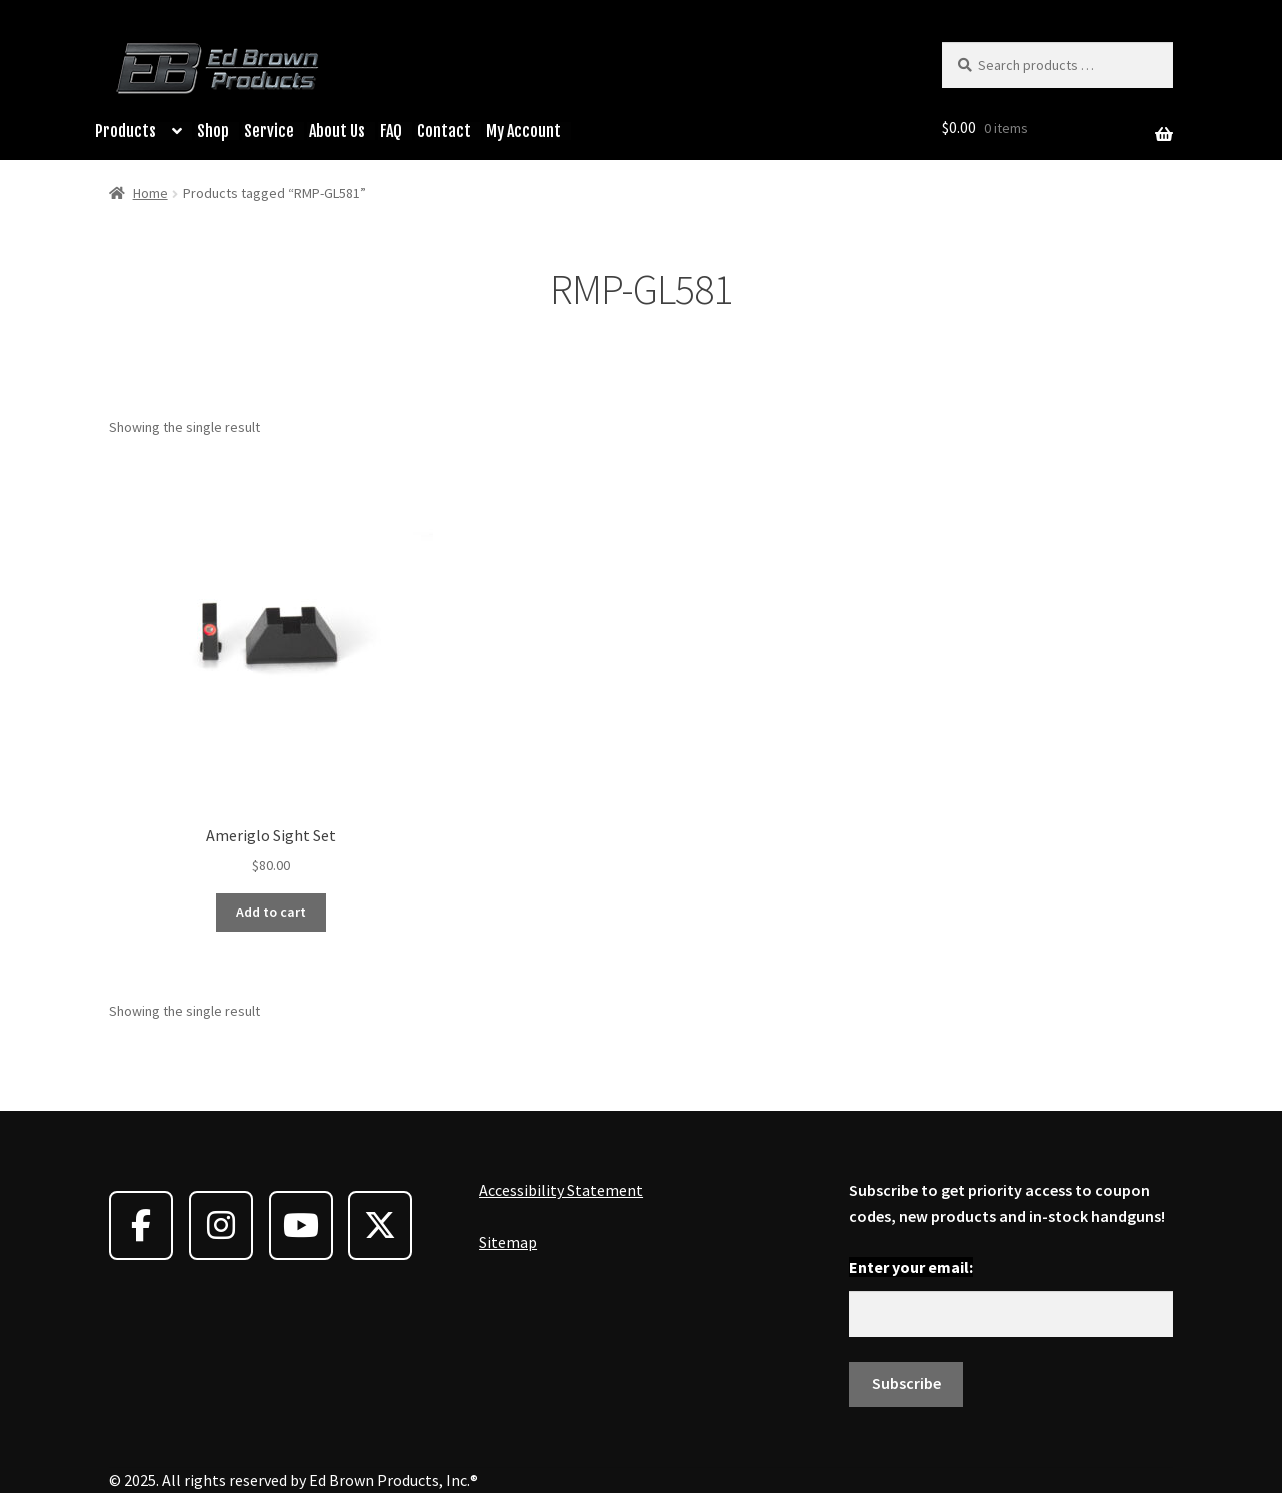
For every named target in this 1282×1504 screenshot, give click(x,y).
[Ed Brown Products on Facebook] (141, 1225)
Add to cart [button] (271, 912)
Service (269, 131)
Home (150, 193)
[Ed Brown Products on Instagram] (221, 1225)
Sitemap (508, 1242)
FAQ (391, 131)
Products (125, 131)
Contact (444, 131)
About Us (337, 131)
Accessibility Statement (561, 1190)
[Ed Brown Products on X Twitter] (380, 1225)
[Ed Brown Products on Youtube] (301, 1225)
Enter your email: (911, 1267)
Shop (213, 131)
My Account (523, 131)
